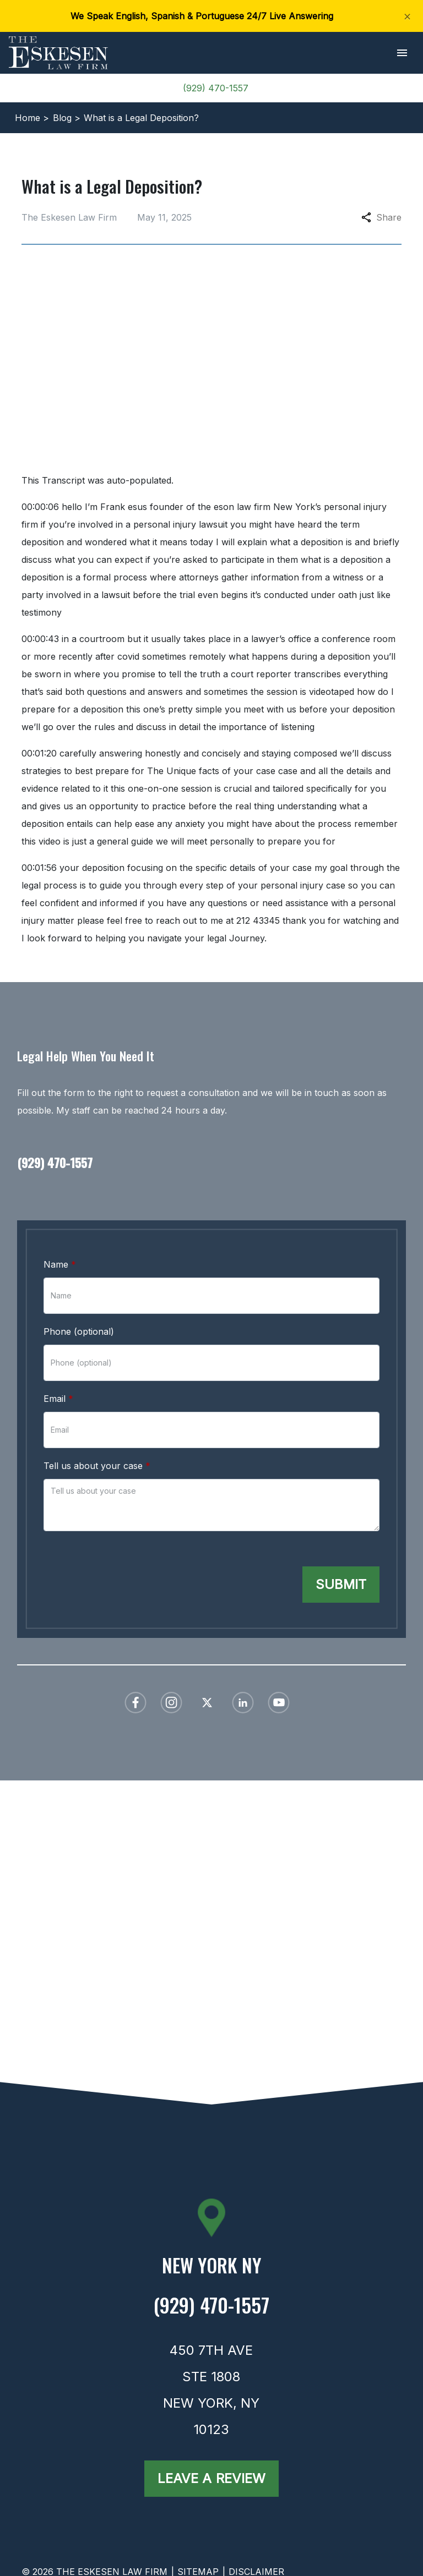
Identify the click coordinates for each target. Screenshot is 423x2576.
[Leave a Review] (211, 2478)
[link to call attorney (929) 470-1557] (211, 1160)
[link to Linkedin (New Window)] (243, 1702)
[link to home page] (58, 51)
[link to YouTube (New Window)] (279, 1702)
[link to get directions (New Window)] (211, 2269)
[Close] (407, 16)
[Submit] (341, 1584)
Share (381, 217)
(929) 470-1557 (215, 88)
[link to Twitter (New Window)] (207, 1702)
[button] (401, 53)
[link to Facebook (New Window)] (135, 1702)
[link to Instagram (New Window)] (171, 1702)
